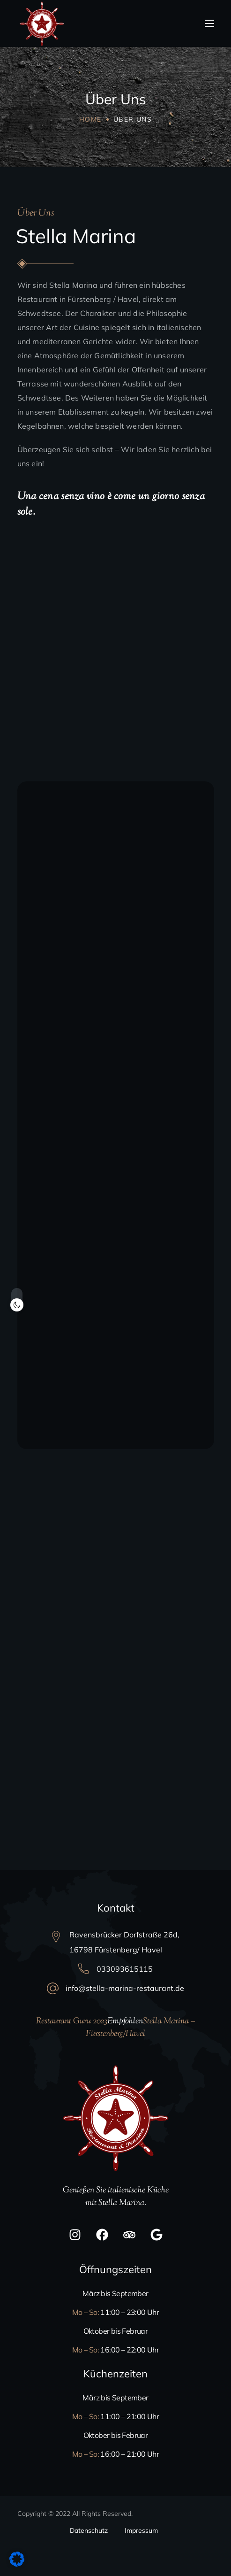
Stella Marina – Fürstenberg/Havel (140, 2027)
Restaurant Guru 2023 (71, 2021)
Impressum (141, 2530)
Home (90, 119)
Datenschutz (89, 2530)
